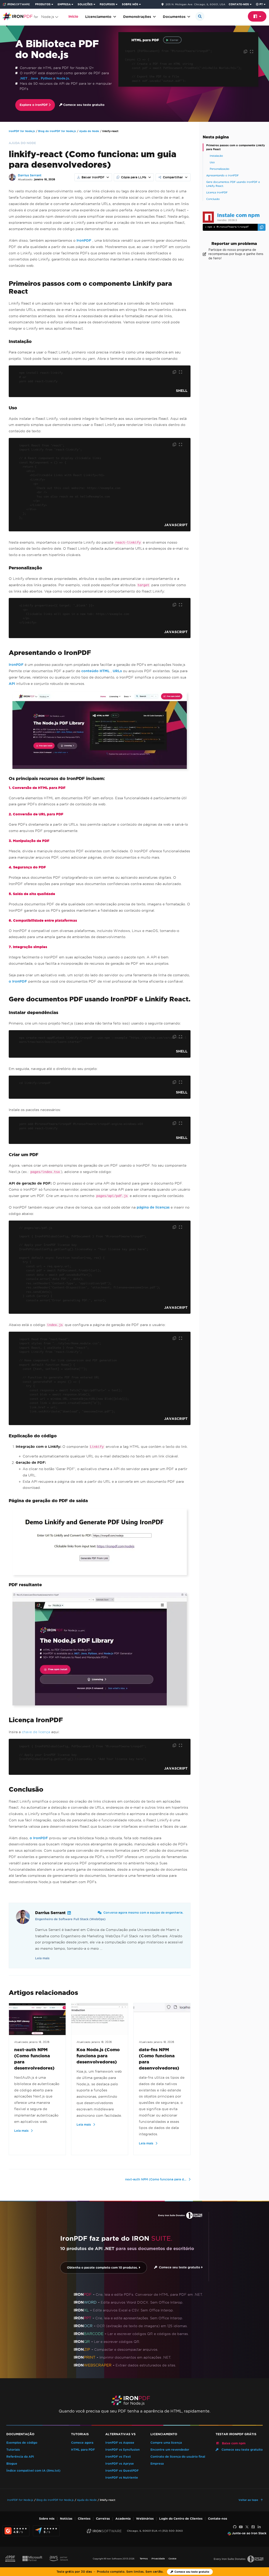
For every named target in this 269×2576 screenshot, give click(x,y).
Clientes (84, 2518)
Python (46, 78)
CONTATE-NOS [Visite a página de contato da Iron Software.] (239, 4)
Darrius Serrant (29, 175)
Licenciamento (100, 17)
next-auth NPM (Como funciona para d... (155, 2179)
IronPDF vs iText (118, 2456)
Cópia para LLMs (131, 177)
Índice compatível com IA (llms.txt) (33, 2470)
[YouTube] (241, 2527)
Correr (172, 40)
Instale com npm (238, 215)
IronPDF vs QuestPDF (122, 2470)
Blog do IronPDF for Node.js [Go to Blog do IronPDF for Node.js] (57, 131)
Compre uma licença (166, 2442)
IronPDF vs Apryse (119, 2463)
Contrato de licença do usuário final (177, 2456)
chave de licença (36, 1732)
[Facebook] (253, 2527)
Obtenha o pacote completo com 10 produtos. (103, 2267)
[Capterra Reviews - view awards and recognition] (46, 2530)
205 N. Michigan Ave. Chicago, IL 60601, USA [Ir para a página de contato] (195, 4)
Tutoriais (13, 2449)
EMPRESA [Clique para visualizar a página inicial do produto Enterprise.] (64, 4)
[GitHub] (235, 2527)
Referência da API (20, 2456)
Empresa (157, 2463)
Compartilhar (170, 177)
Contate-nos (217, 2518)
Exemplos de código (21, 2442)
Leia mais (42, 1958)
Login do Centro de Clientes (181, 2518)
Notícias (66, 2518)
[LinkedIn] (259, 2527)
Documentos (176, 17)
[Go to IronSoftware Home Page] (16, 4)
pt (259, 4)
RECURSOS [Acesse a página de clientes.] (107, 4)
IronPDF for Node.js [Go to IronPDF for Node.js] (22, 131)
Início (73, 16)
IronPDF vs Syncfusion (122, 2449)
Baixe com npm (230, 2443)
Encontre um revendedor (169, 2449)
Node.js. (63, 78)
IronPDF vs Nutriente (121, 2477)
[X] (247, 2527)
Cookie (172, 2558)
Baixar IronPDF (90, 177)
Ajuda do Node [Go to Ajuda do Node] (89, 131)
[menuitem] (44, 4)
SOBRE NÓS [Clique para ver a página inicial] (130, 4)
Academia (123, 2518)
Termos (144, 2558)
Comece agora (82, 2442)
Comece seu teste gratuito (81, 105)
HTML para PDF (83, 2449)
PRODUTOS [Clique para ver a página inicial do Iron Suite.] (43, 4)
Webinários (145, 2518)
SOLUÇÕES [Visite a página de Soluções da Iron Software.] (85, 4)
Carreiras (103, 2518)
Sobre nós (46, 2518)
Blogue (11, 2463)
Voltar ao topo (248, 2500)
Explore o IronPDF (35, 105)
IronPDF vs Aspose (119, 2442)
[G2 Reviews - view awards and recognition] (16, 2530)
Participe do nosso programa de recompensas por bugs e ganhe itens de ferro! (235, 254)
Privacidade (158, 2558)
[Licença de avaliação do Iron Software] (190, 2572)
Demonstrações (139, 17)
